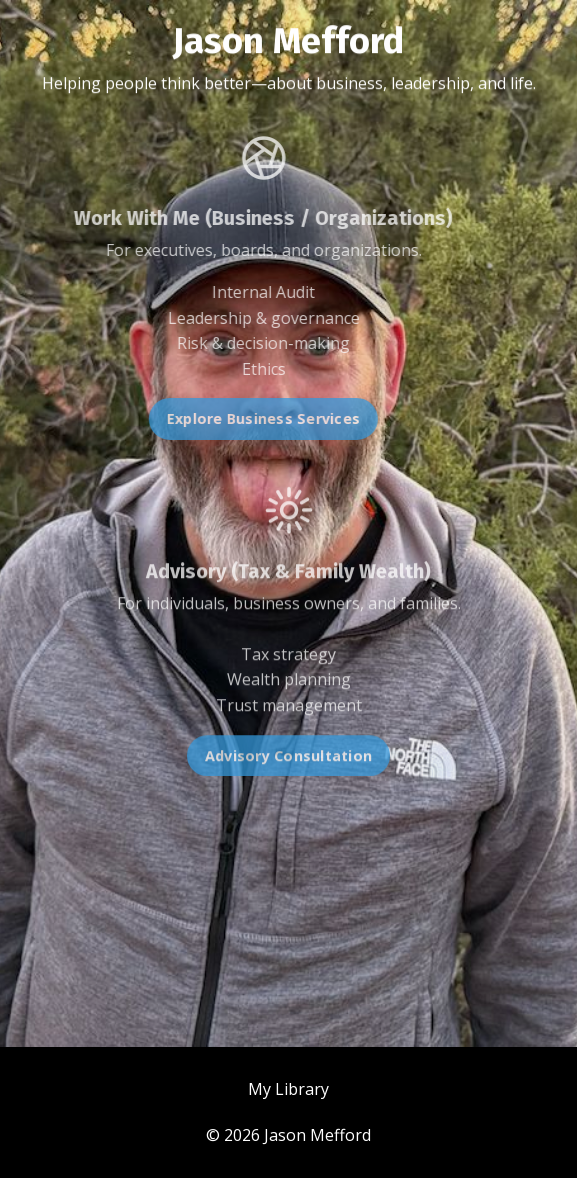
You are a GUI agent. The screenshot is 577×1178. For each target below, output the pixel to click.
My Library (288, 1089)
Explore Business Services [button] (242, 418)
